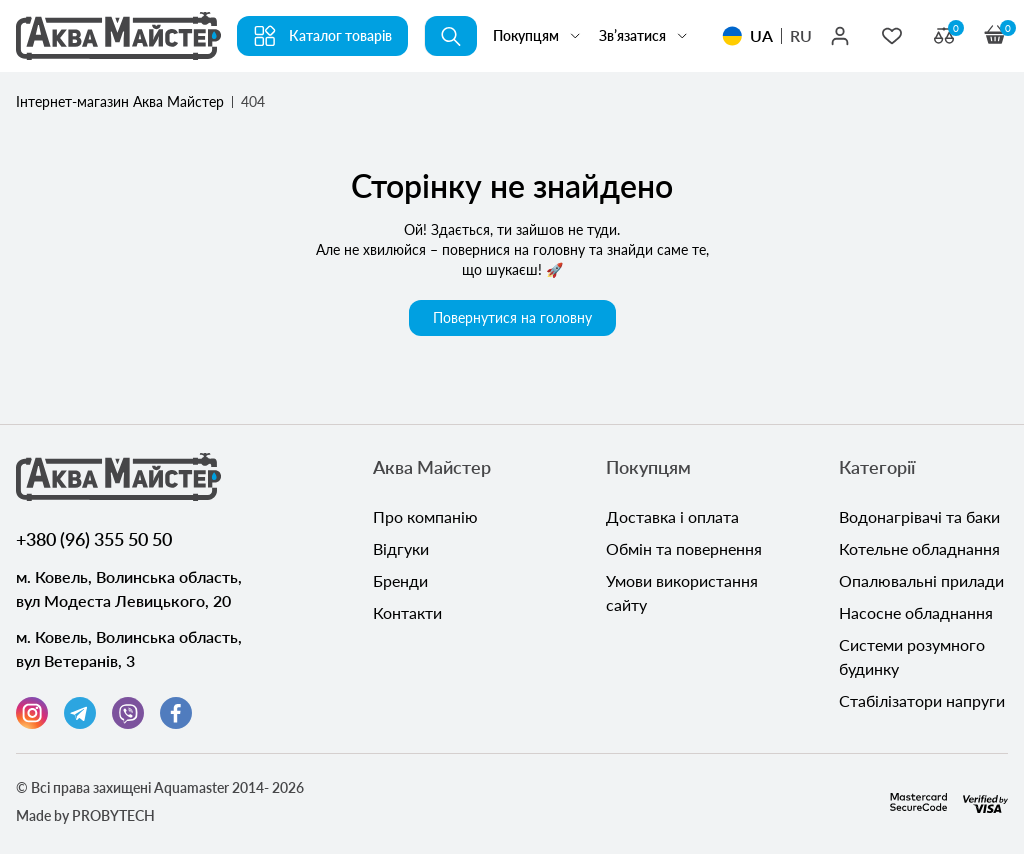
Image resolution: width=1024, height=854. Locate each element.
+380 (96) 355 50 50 (94, 539)
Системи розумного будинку (912, 656)
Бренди (400, 580)
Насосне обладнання (916, 612)
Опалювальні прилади (921, 580)
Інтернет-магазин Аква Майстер (120, 101)
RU (801, 35)
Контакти (407, 612)
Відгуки (401, 548)
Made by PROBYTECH (85, 815)
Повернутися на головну (512, 317)
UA (761, 35)
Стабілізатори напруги (922, 700)
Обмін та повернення (684, 548)
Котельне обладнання (919, 548)
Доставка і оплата (672, 516)
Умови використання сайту (682, 592)
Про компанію (425, 516)
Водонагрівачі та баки (919, 516)
